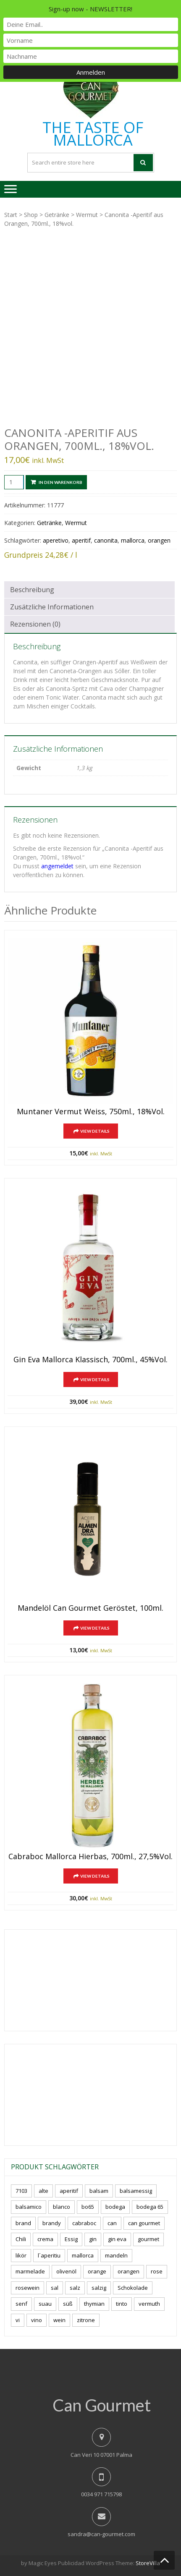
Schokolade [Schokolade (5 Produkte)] (133, 2287)
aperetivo (55, 540)
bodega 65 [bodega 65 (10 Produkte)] (149, 2206)
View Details (95, 1131)
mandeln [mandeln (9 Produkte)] (116, 2255)
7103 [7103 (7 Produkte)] (21, 2191)
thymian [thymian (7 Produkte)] (94, 2303)
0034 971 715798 (101, 2494)
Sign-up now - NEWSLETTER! (90, 9)
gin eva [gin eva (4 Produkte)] (117, 2239)
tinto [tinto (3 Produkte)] (121, 2303)
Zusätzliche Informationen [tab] (52, 606)
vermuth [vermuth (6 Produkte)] (149, 2303)
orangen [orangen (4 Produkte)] (128, 2271)
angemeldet (57, 866)
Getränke (57, 215)
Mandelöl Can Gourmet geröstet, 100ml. (90, 1608)
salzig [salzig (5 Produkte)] (99, 2287)
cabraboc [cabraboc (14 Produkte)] (84, 2223)
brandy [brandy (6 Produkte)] (51, 2223)
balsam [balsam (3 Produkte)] (98, 2191)
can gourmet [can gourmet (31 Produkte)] (144, 2223)
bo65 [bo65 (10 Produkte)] (87, 2206)
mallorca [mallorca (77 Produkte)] (83, 2255)
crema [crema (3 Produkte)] (45, 2239)
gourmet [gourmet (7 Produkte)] (148, 2239)
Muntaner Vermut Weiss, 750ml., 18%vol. (91, 1111)
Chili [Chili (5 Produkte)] (21, 2239)
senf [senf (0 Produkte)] (21, 2303)
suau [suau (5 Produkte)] (45, 2303)
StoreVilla (148, 2563)
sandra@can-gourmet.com (101, 2534)
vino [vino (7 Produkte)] (36, 2320)
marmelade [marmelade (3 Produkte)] (30, 2271)
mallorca (132, 540)
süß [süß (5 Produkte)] (68, 2303)
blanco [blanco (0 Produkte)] (61, 2206)
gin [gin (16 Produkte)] (93, 2239)
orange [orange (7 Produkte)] (97, 2271)
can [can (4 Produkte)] (112, 2223)
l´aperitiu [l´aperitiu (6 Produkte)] (49, 2255)
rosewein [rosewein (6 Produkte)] (27, 2287)
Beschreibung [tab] (32, 589)
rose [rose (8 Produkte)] (157, 2271)
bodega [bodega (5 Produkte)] (115, 2206)
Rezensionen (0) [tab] (35, 624)
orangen (159, 540)
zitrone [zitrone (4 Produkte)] (86, 2320)
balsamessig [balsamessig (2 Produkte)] (136, 2191)
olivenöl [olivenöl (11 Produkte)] (66, 2271)
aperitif (81, 540)
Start (10, 215)
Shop (31, 215)
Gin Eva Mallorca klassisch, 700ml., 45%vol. (90, 1359)
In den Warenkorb (60, 482)
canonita (106, 540)
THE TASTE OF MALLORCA (92, 133)
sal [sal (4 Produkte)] (54, 2287)
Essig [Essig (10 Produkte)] (71, 2239)
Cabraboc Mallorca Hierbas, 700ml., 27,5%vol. (90, 1856)
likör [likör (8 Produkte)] (21, 2255)
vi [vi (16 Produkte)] (18, 2320)
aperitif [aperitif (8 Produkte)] (69, 2191)
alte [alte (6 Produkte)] (43, 2191)
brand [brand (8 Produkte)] (23, 2223)
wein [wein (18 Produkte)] (59, 2320)
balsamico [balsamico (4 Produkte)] (29, 2206)
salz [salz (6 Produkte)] (75, 2287)
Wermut (87, 215)
